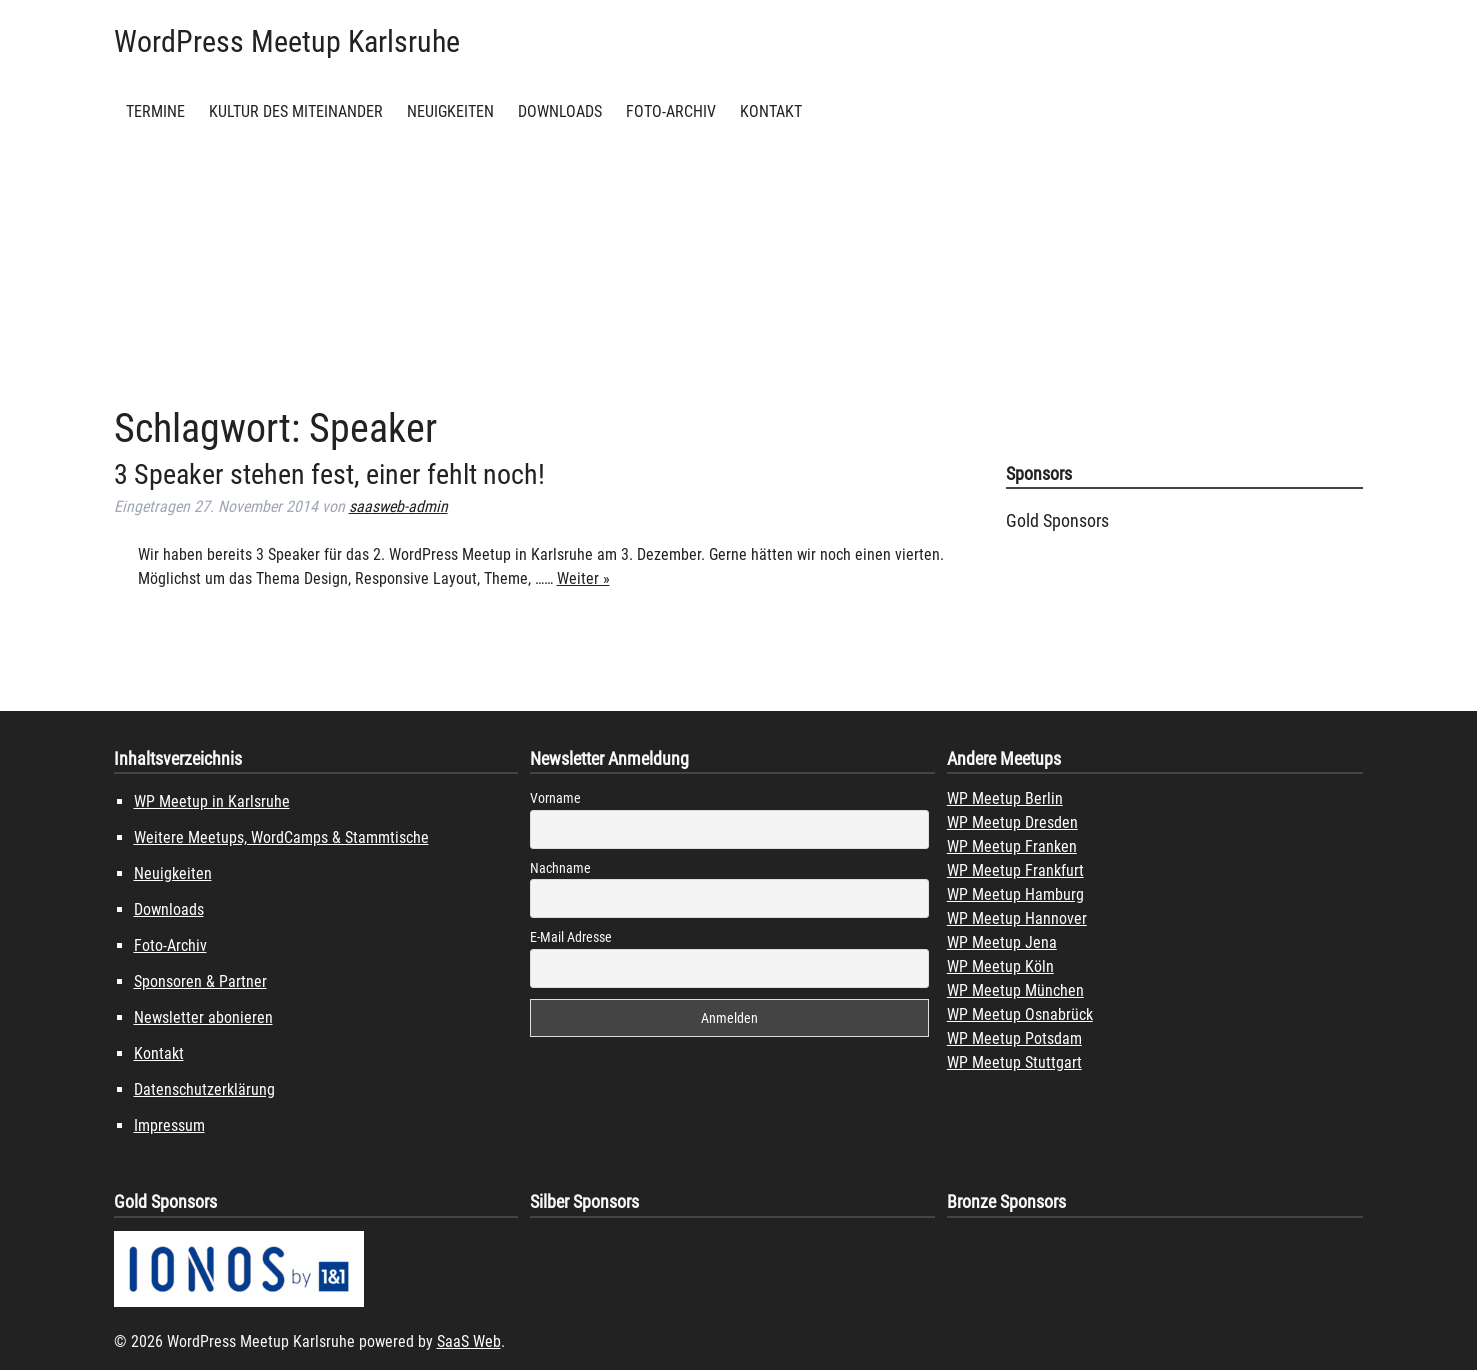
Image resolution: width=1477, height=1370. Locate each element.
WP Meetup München (1015, 990)
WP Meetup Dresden (1012, 822)
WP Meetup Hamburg (1015, 894)
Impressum (169, 1125)
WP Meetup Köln (1000, 966)
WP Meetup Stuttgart (1014, 1062)
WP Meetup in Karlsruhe (212, 801)
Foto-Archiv (671, 111)
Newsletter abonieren (203, 1017)
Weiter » (583, 578)
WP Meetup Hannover (1017, 918)
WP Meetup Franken (1012, 846)
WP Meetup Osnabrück (1020, 1014)
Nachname (560, 868)
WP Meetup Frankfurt (1015, 870)
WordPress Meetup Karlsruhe (287, 41)
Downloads (560, 111)
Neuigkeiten (450, 111)
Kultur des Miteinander (296, 111)
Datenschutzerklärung (204, 1089)
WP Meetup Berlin (1005, 798)
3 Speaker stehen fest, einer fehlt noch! (329, 474)
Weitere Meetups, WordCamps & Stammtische (281, 837)
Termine (155, 111)
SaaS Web (469, 1341)
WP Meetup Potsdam (1014, 1038)
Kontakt (771, 111)
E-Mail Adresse (571, 937)
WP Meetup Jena (1002, 942)
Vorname (555, 798)
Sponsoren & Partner (200, 981)
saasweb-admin (398, 506)
